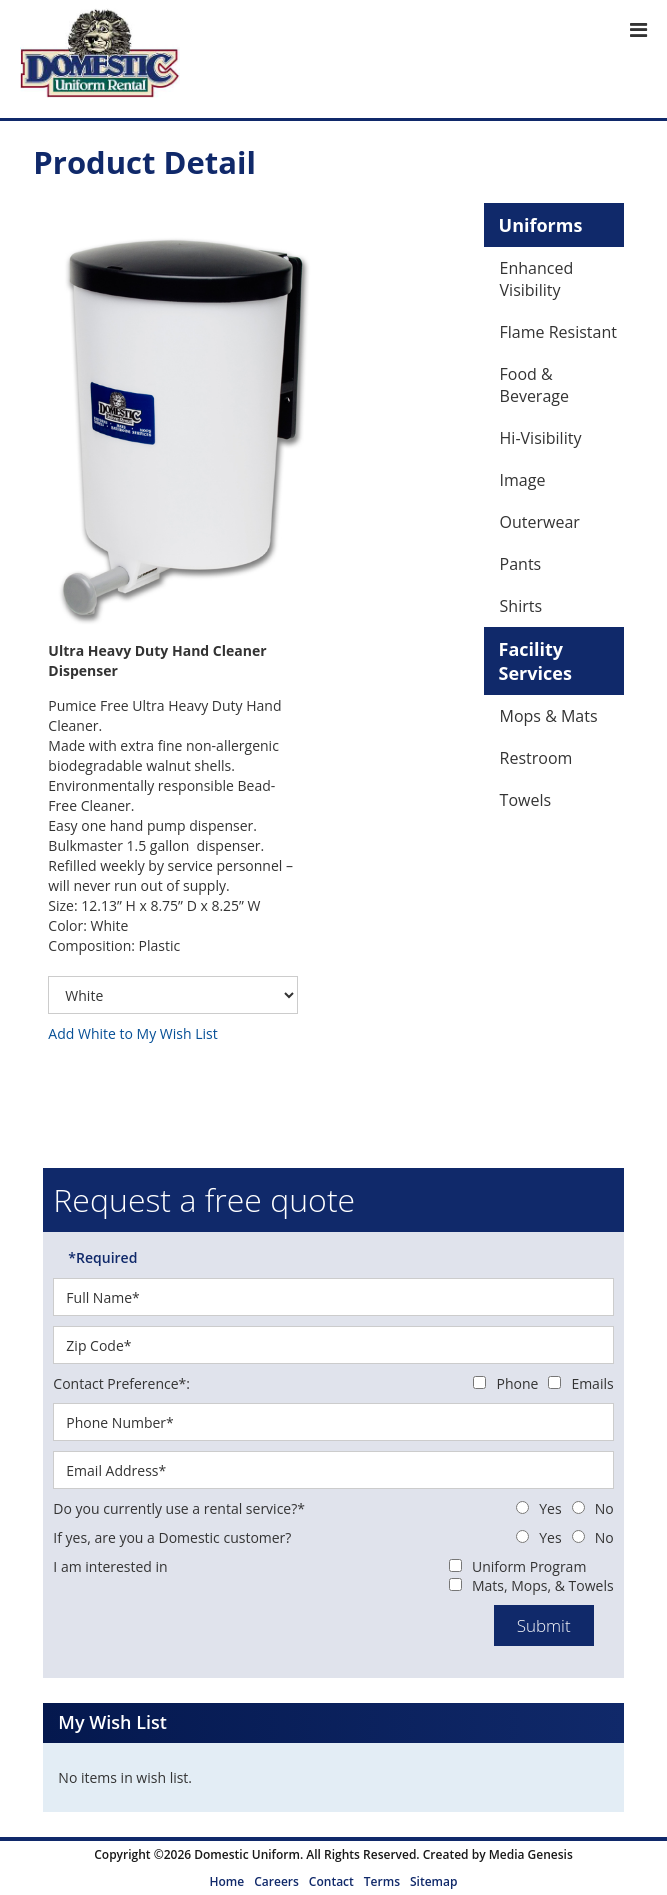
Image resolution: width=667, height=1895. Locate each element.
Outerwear (540, 522)
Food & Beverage (534, 385)
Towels (525, 800)
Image (523, 480)
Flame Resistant (558, 332)
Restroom (536, 758)
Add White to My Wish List (132, 1033)
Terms (382, 1881)
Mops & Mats (549, 716)
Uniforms (541, 225)
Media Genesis (531, 1854)
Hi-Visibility (541, 438)
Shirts (521, 606)
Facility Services (535, 661)
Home (227, 1881)
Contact (331, 1881)
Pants (521, 564)
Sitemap (433, 1881)
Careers (276, 1881)
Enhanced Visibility (537, 279)
